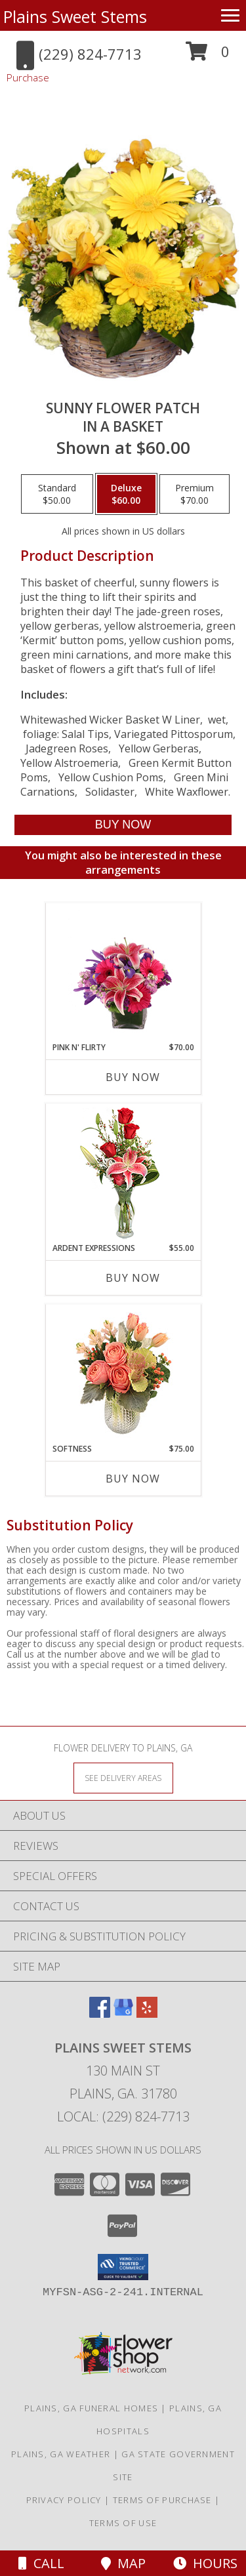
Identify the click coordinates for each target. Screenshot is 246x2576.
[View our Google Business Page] (123, 2013)
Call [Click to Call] (41, 2563)
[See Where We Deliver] (123, 1777)
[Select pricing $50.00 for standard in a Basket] (57, 494)
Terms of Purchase (162, 2500)
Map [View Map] (123, 2563)
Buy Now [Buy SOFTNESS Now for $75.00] (133, 1478)
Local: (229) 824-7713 (123, 2116)
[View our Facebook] (99, 2013)
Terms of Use (123, 2523)
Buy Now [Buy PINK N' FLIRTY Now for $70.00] (133, 1077)
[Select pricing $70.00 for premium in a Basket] (194, 494)
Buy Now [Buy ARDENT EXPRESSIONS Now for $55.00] (133, 1278)
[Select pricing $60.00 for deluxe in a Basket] (126, 494)
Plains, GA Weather (60, 2454)
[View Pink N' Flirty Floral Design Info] (123, 973)
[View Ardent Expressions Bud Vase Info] (123, 1173)
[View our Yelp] (146, 2013)
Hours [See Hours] (205, 2563)
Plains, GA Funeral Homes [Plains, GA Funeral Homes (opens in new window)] (91, 2408)
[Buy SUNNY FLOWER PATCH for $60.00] (122, 825)
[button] (208, 56)
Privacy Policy (64, 2500)
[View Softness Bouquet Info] (123, 1373)
